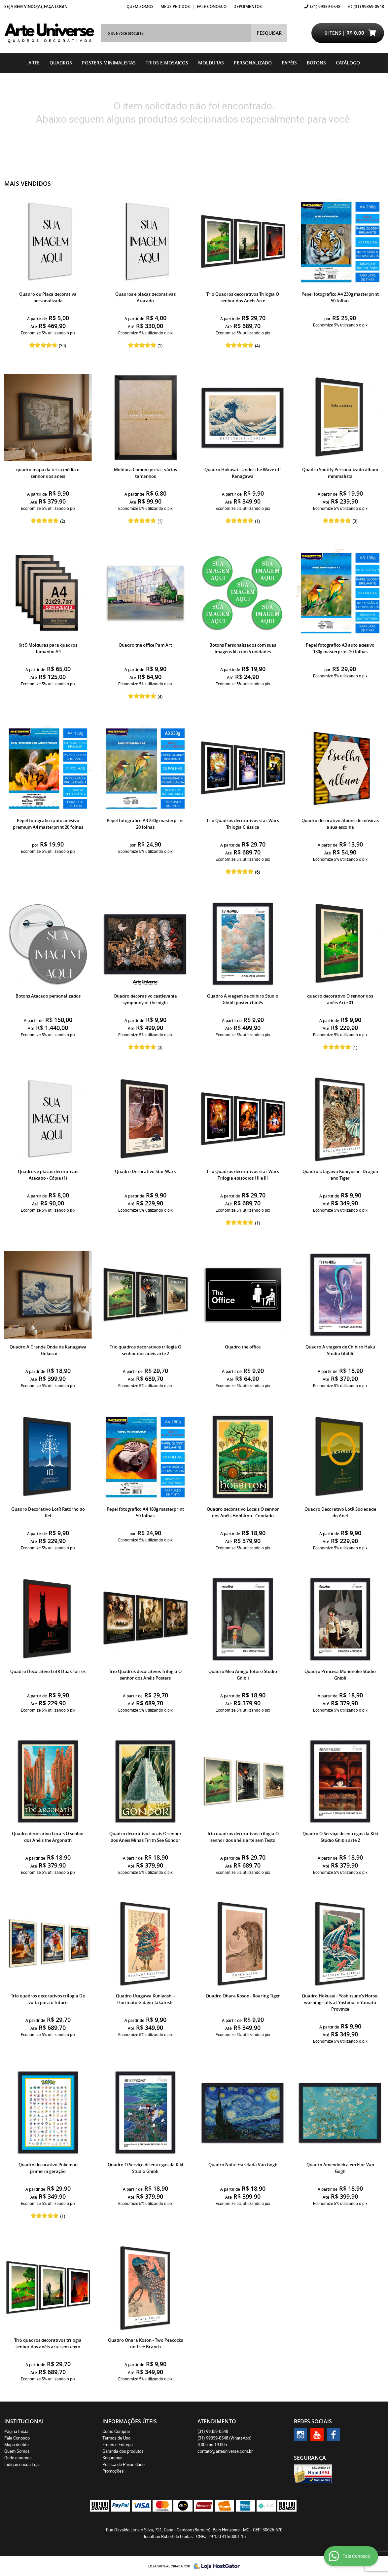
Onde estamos (18, 2458)
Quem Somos (140, 6)
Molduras (211, 62)
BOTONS (316, 62)
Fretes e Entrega (117, 2444)
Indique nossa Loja (22, 2464)
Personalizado (253, 62)
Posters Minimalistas (109, 62)
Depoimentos (247, 6)
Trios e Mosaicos (167, 62)
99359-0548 (325, 6)
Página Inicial (16, 2431)
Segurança (112, 2458)
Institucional (24, 2421)
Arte (34, 62)
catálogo (348, 62)
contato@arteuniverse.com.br (225, 2451)
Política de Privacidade (123, 2464)
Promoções (113, 2471)
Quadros (61, 62)
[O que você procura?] (269, 33)
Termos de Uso (116, 2438)
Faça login (55, 6)
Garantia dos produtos (123, 2451)
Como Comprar (116, 2431)
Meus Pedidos (175, 6)
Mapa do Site (16, 2444)
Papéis (289, 62)
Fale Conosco (212, 6)
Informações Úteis (129, 2421)
